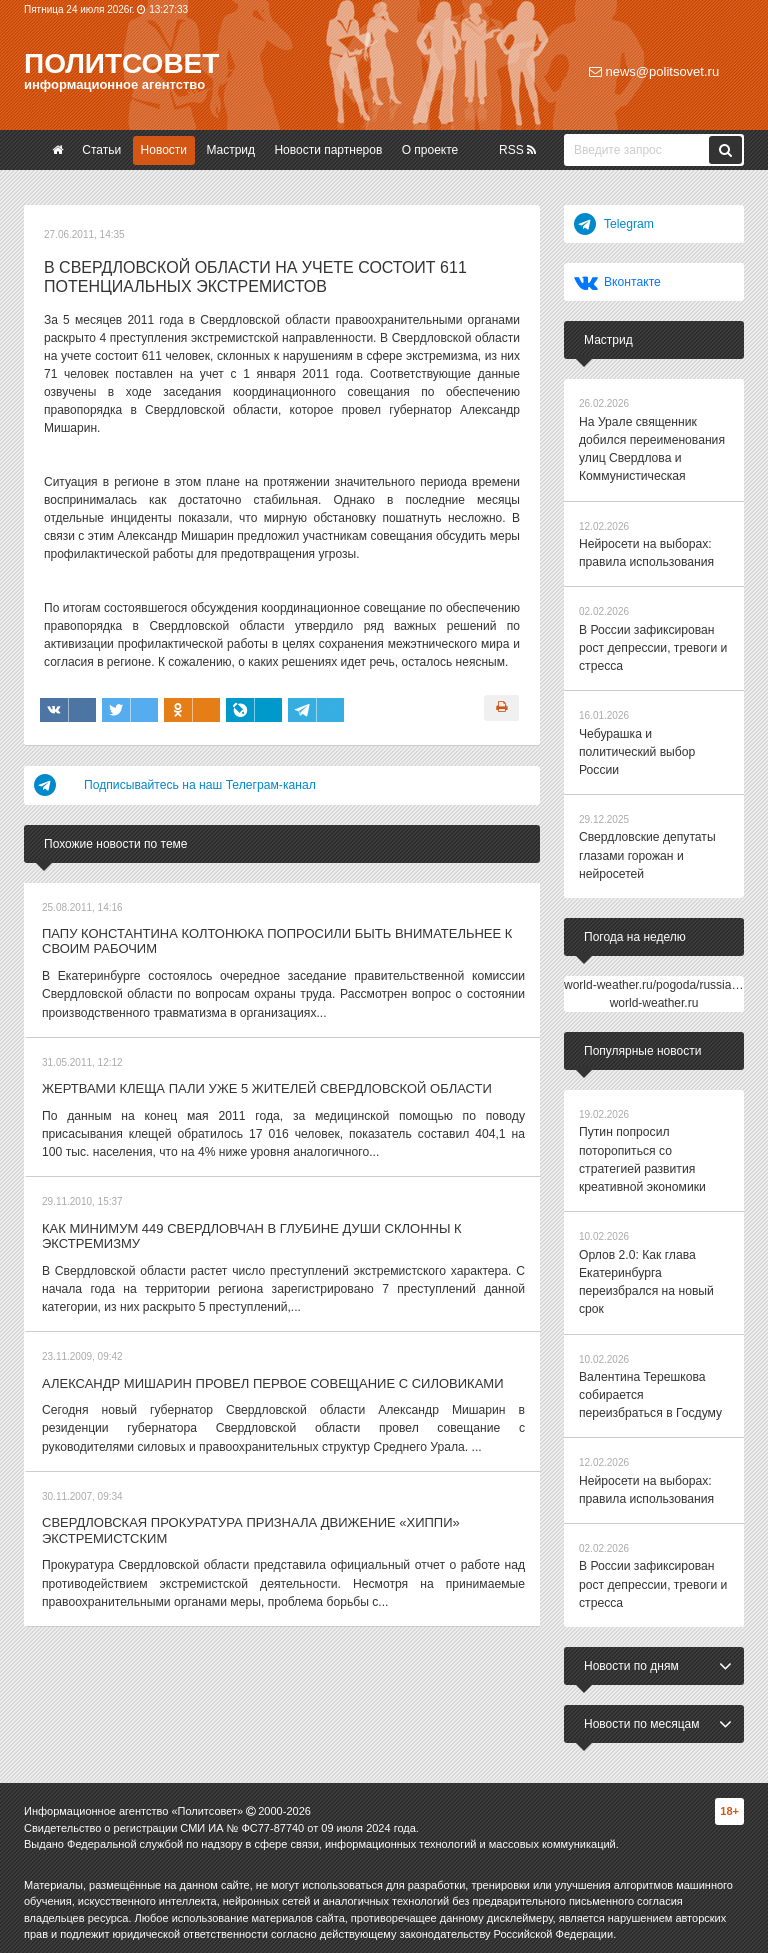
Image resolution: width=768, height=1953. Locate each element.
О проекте (430, 150)
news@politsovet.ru (654, 71)
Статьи (101, 150)
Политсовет (121, 63)
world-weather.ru (654, 998)
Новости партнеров (328, 150)
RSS (517, 150)
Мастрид (230, 150)
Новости (164, 150)
